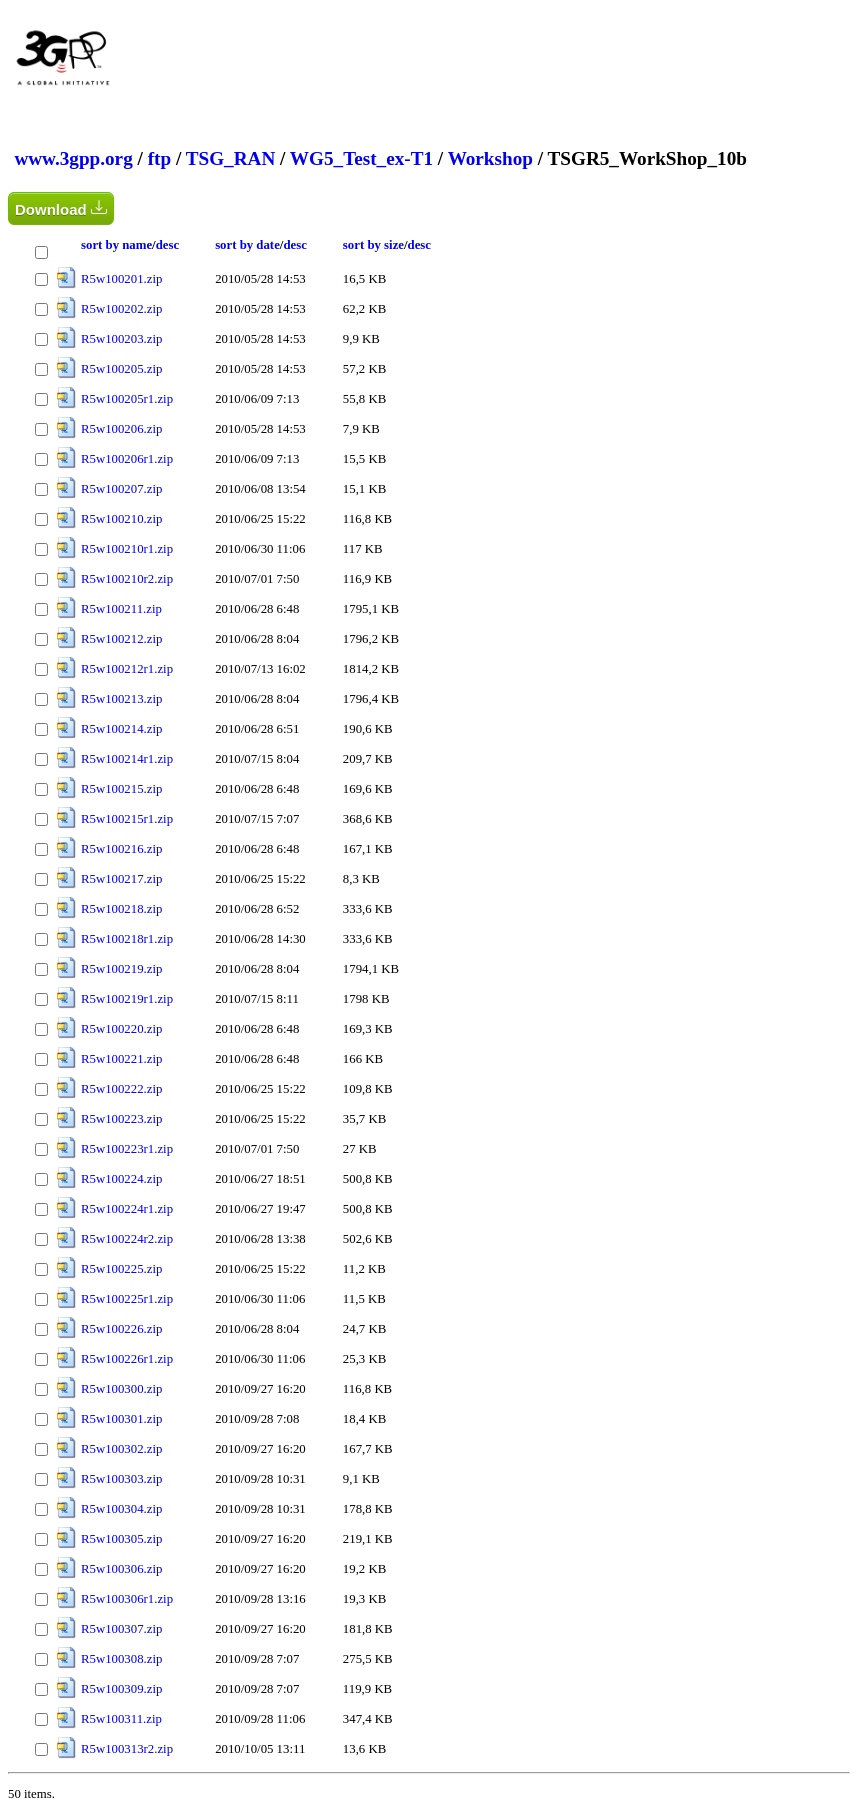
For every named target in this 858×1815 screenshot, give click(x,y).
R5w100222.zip (121, 1089)
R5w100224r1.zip (127, 1209)
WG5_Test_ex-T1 (361, 158)
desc (167, 245)
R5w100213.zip (121, 699)
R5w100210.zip (121, 519)
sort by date (247, 245)
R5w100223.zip (121, 1119)
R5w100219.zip (121, 969)
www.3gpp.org (73, 158)
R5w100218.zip (121, 909)
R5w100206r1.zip (127, 459)
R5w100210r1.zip (127, 549)
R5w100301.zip (121, 1419)
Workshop (490, 158)
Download (61, 208)
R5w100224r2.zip (127, 1239)
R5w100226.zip (121, 1329)
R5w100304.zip (121, 1509)
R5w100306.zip (121, 1569)
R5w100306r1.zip (127, 1599)
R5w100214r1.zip (127, 759)
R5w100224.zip (121, 1179)
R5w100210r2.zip (127, 579)
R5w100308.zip (121, 1659)
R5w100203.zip (121, 339)
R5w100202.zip (121, 309)
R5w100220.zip (121, 1029)
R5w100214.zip (121, 729)
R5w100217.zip (121, 879)
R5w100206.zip (121, 429)
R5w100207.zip (121, 489)
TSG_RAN (231, 158)
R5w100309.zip (121, 1689)
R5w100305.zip (121, 1539)
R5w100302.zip (121, 1449)
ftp (159, 158)
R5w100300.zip (121, 1389)
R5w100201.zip (121, 279)
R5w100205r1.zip (127, 399)
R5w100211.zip (121, 609)
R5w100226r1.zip (127, 1359)
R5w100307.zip (121, 1629)
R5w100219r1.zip (127, 999)
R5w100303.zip (121, 1479)
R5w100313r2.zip (127, 1749)
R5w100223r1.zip (127, 1149)
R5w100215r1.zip (127, 819)
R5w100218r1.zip (127, 939)
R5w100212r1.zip (127, 669)
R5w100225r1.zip (127, 1299)
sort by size (373, 245)
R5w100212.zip (121, 639)
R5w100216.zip (121, 849)
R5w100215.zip (121, 789)
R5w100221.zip (121, 1059)
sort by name (116, 245)
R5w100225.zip (121, 1269)
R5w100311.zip (121, 1719)
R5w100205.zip (121, 369)
